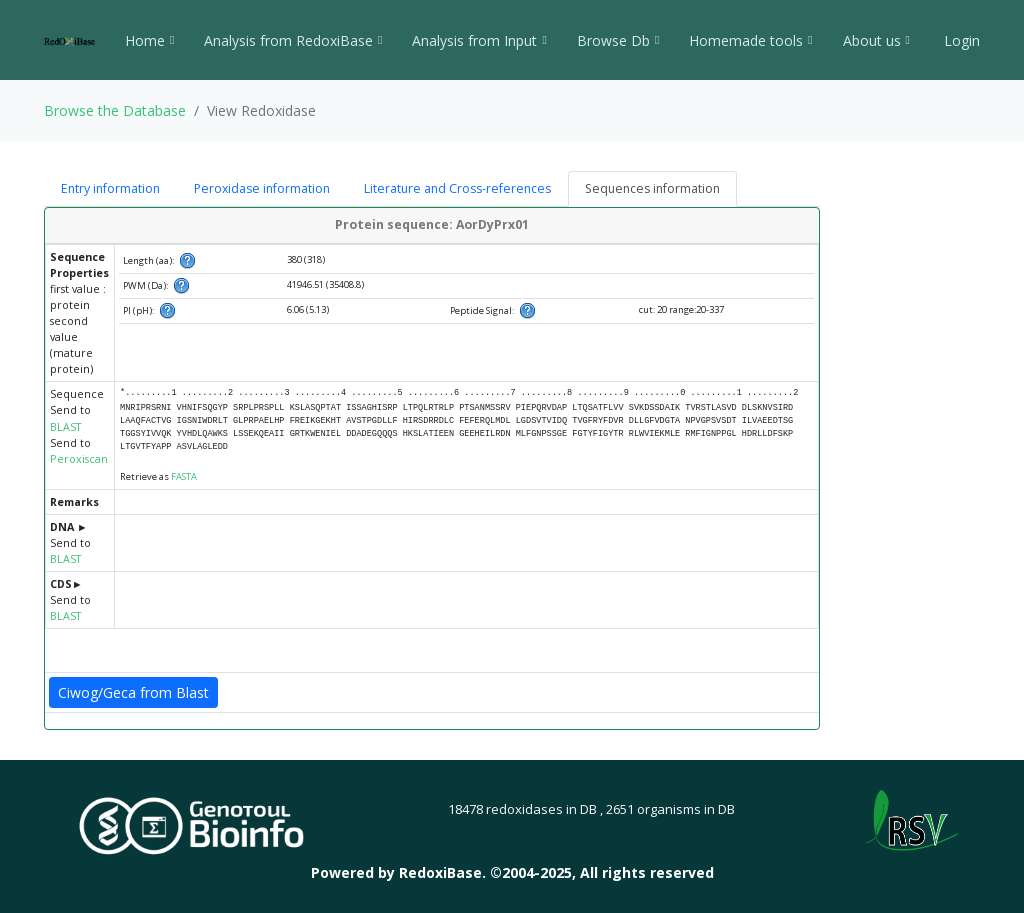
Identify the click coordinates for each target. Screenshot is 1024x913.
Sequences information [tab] (652, 188)
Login (960, 40)
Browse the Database (115, 110)
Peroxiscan (79, 459)
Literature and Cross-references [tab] (457, 188)
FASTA (184, 476)
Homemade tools (750, 40)
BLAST (65, 427)
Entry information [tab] (110, 188)
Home (149, 40)
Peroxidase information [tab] (262, 188)
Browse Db (618, 40)
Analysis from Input (479, 40)
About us (876, 40)
